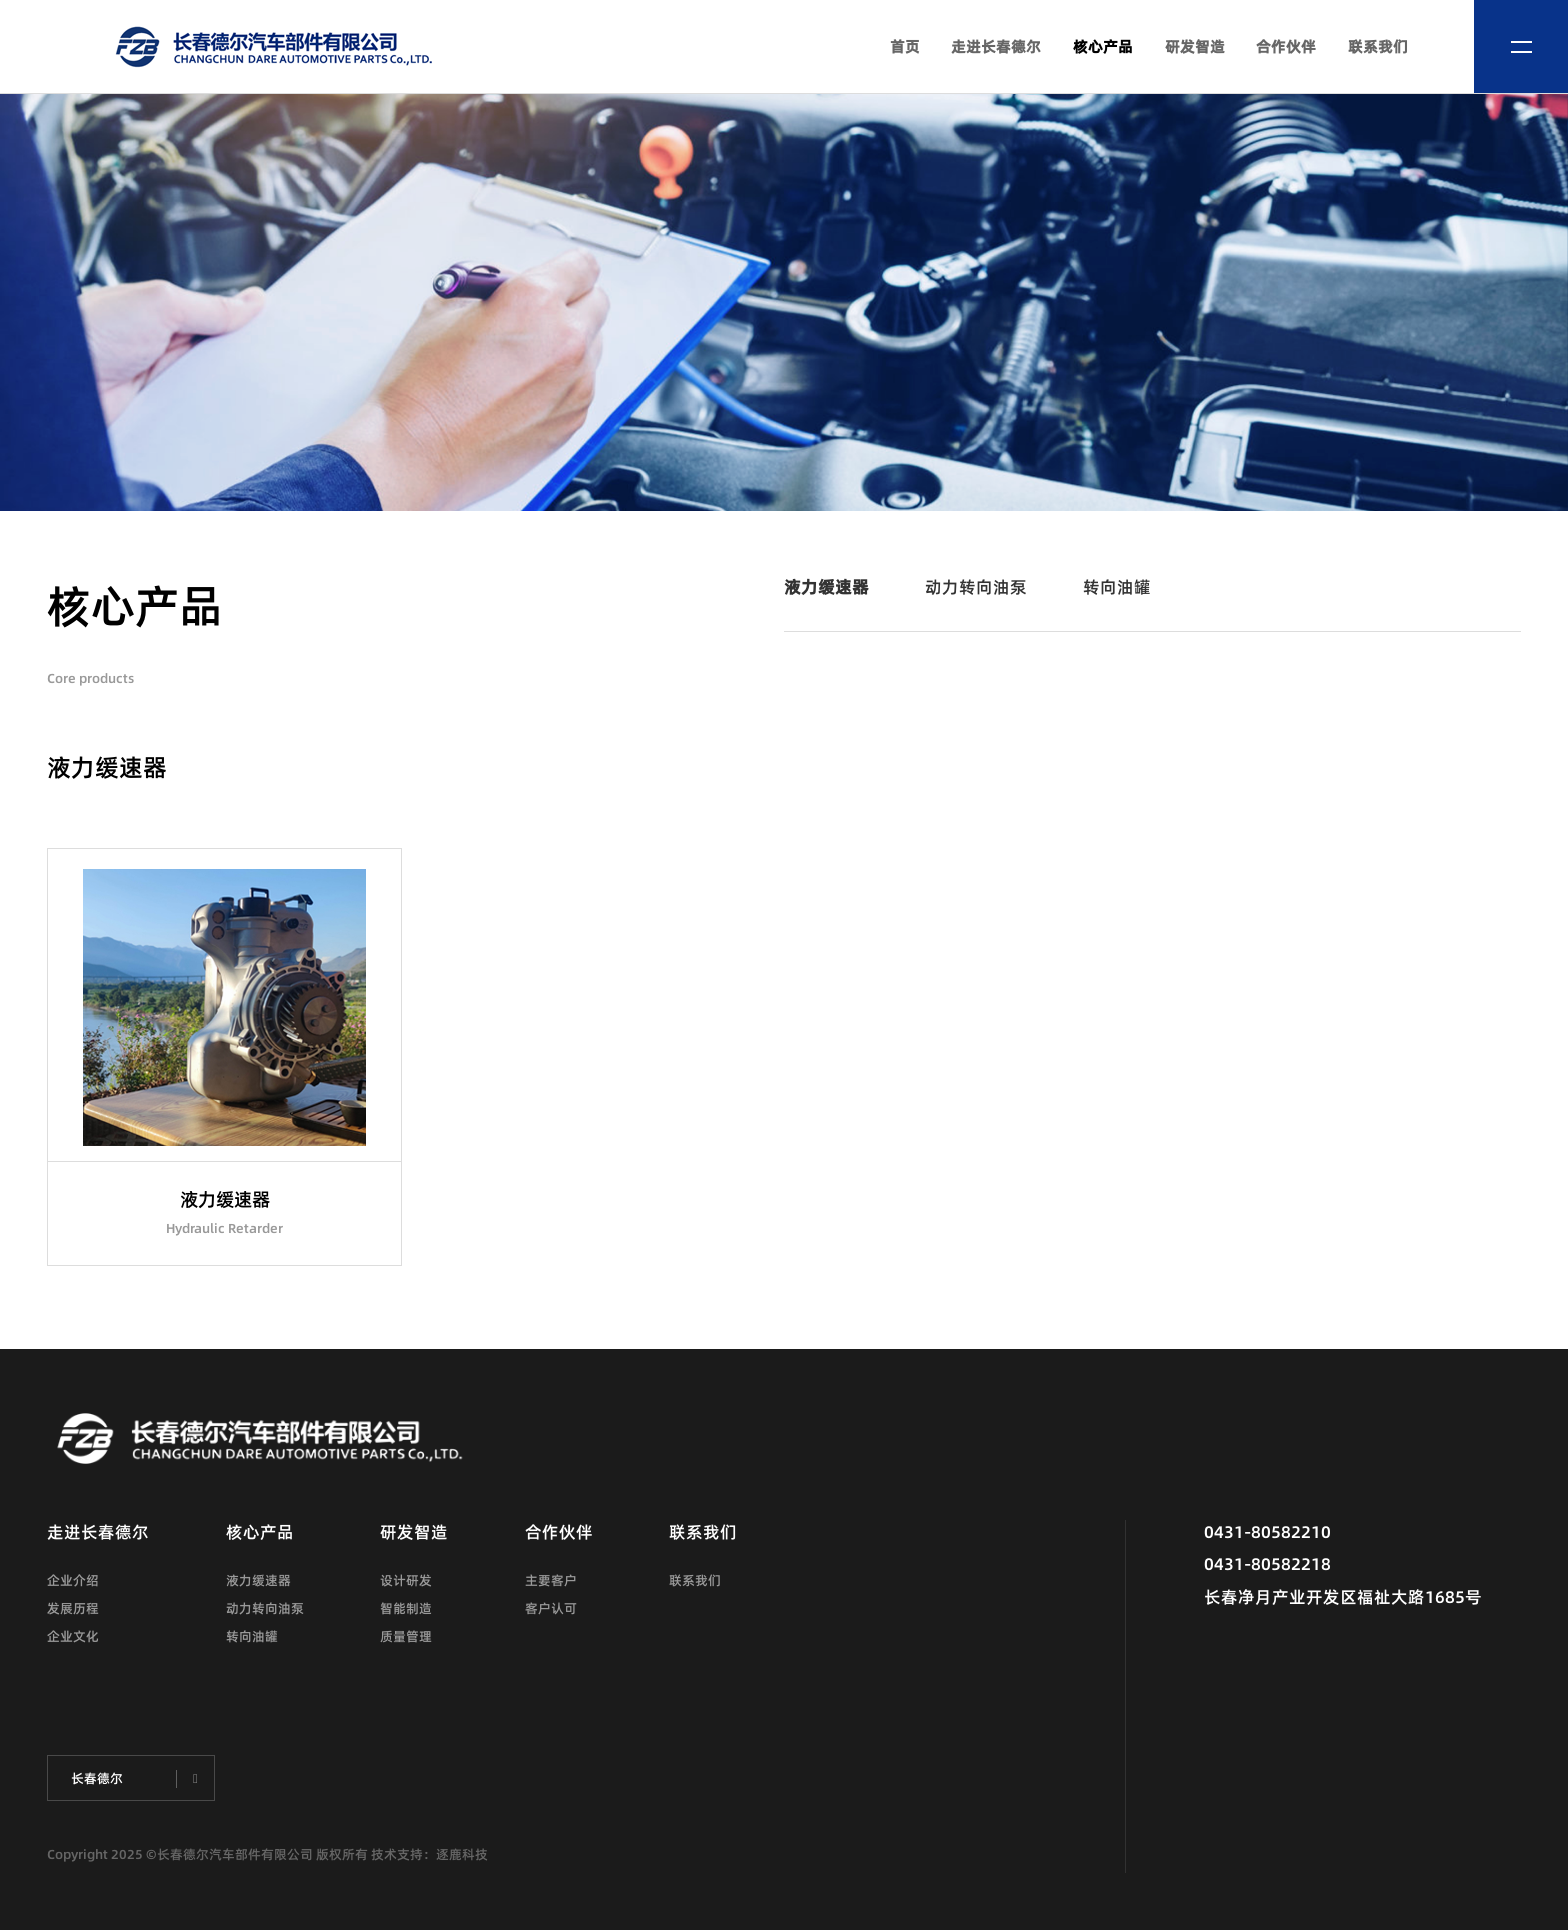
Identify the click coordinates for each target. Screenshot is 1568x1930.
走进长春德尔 (996, 46)
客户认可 (551, 1608)
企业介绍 (73, 1580)
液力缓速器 (826, 586)
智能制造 (406, 1608)
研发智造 (1195, 46)
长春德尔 (97, 1778)
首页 (905, 46)
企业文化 (73, 1636)
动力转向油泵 (976, 586)
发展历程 (73, 1608)
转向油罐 (1117, 586)
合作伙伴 (1286, 46)
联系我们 (1378, 46)
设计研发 (406, 1580)
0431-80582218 (1267, 1563)
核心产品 (1103, 46)
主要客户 (551, 1580)
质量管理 (406, 1636)
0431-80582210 (1267, 1531)
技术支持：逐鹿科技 (429, 1854)
